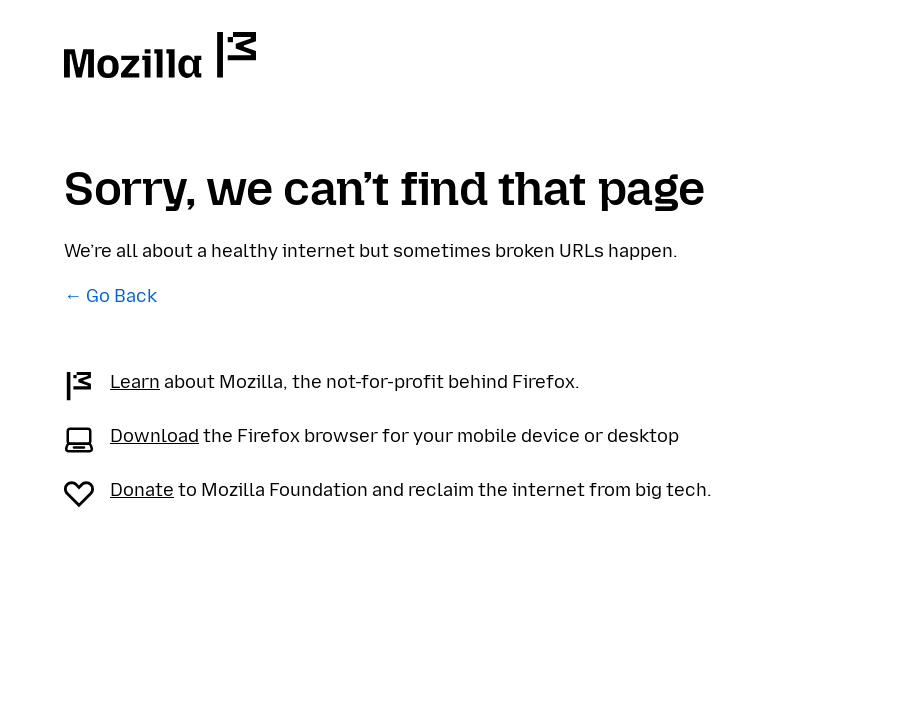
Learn (135, 382)
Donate (142, 490)
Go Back (121, 296)
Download (154, 436)
